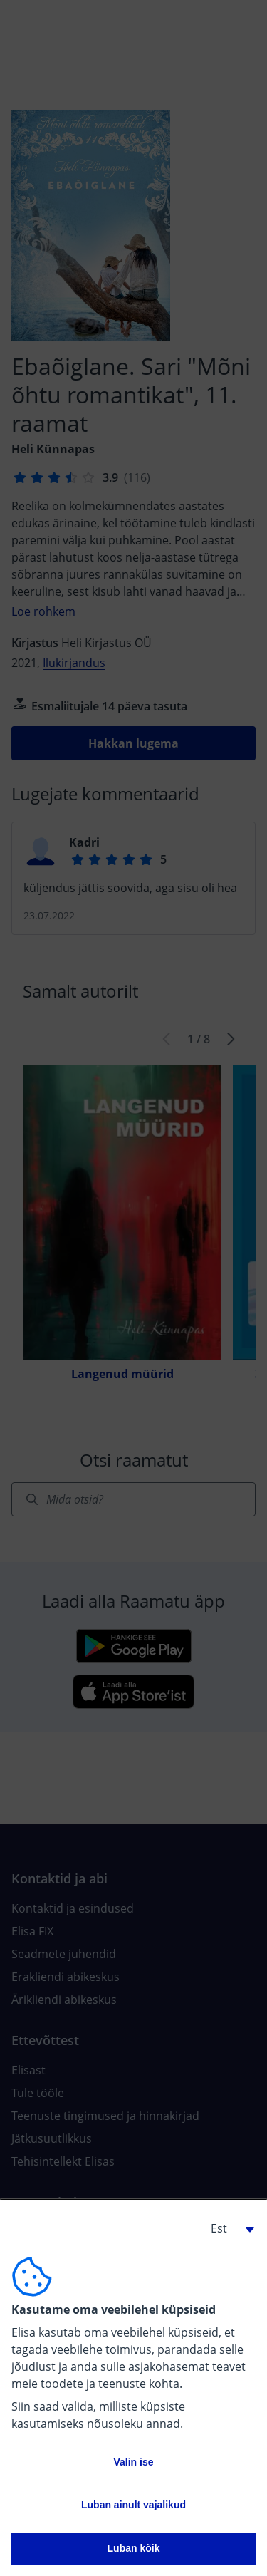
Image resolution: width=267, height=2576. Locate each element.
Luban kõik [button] (134, 2548)
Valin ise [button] (133, 2462)
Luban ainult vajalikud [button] (133, 2504)
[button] (227, 2228)
